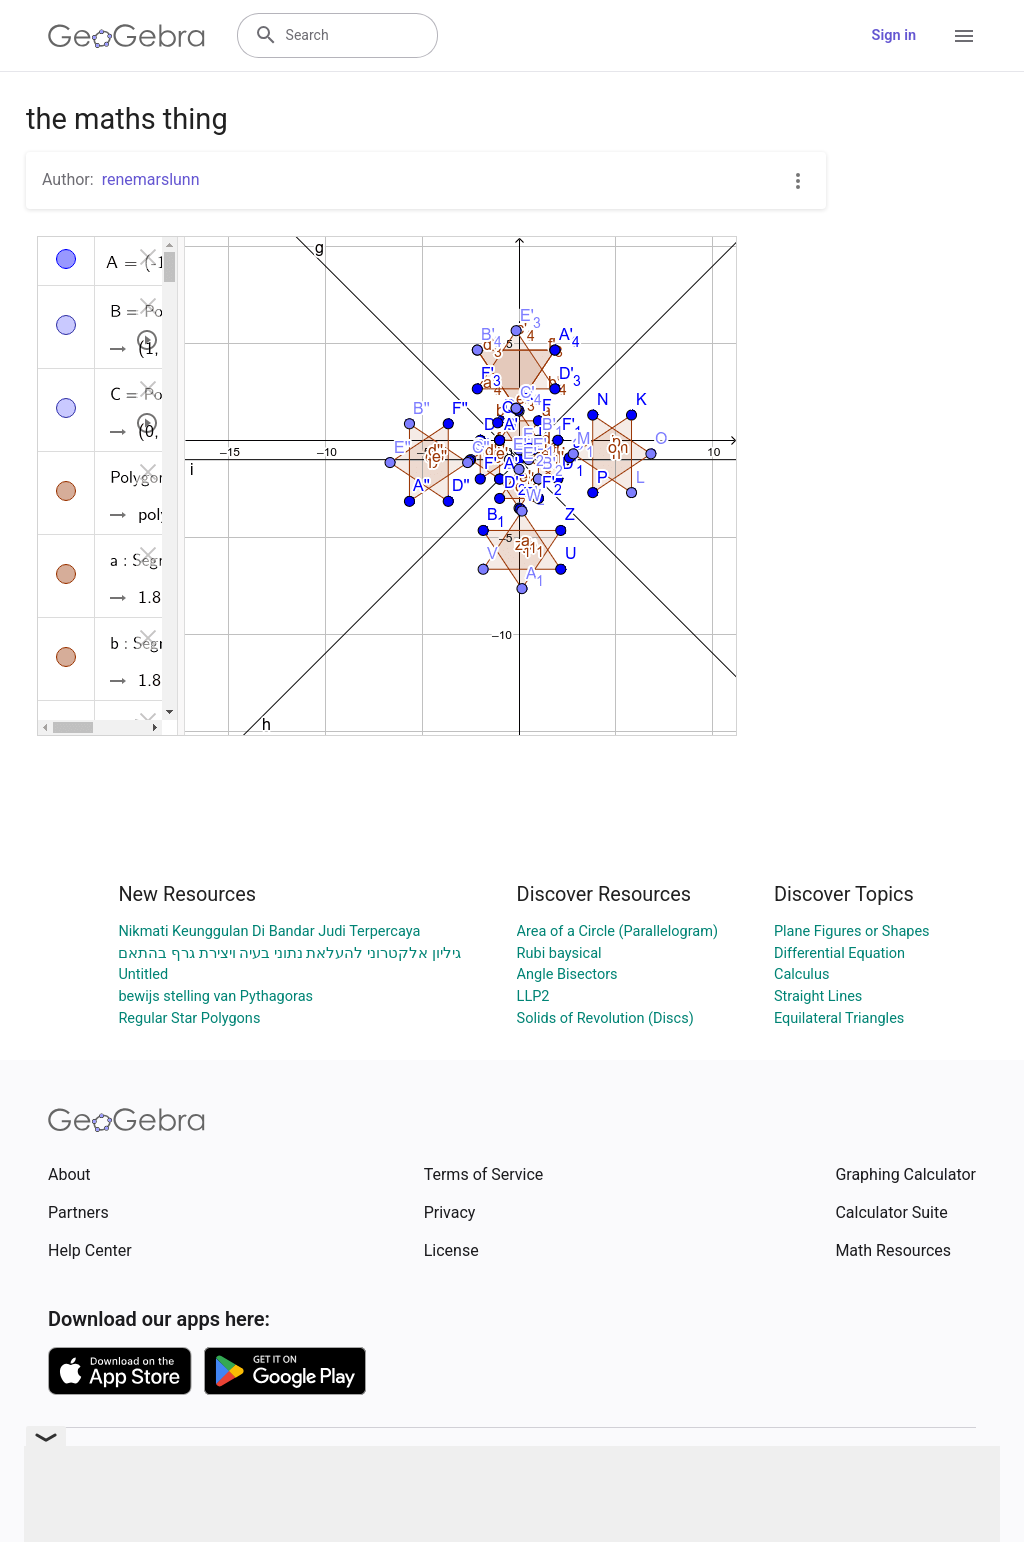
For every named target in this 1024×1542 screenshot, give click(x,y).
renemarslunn (151, 179)
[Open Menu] (964, 36)
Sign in (894, 35)
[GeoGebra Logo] (126, 36)
